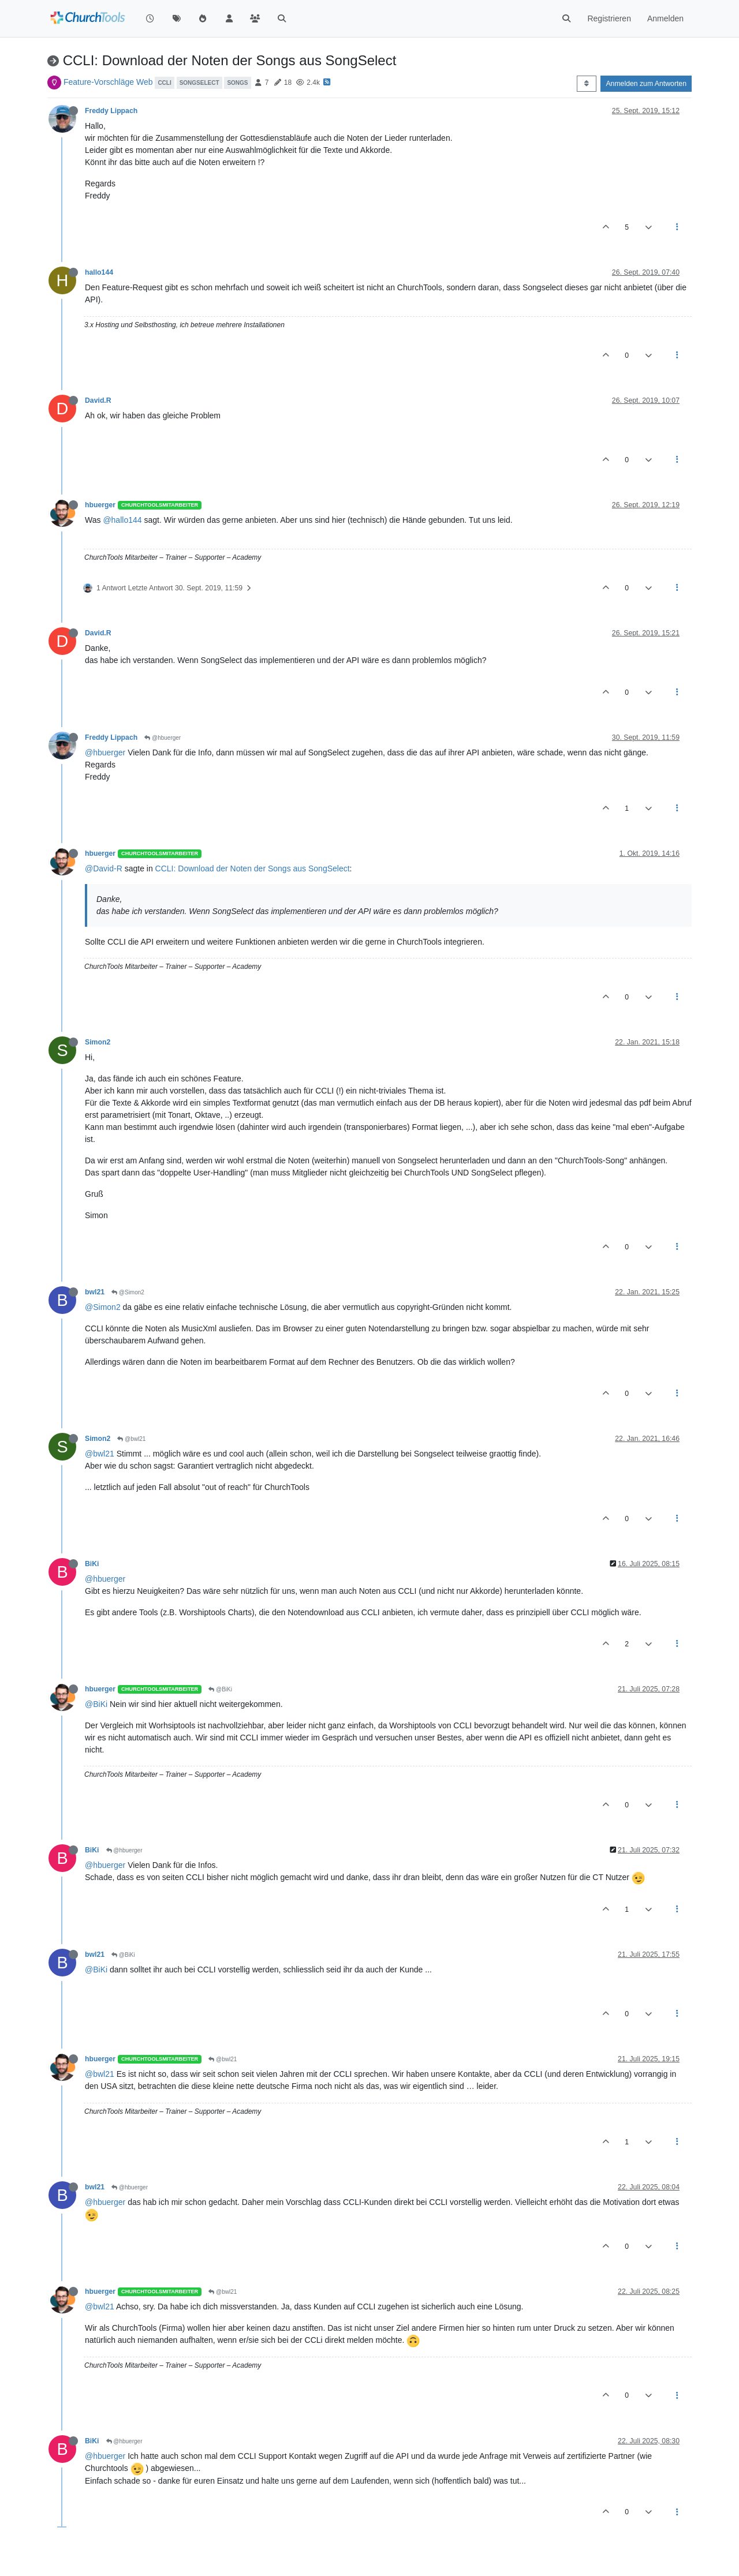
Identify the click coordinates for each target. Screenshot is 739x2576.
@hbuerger (162, 738)
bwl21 (94, 1292)
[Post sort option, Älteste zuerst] (586, 84)
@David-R (103, 868)
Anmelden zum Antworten (646, 84)
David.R (98, 400)
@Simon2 (127, 1292)
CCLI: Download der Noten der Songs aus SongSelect (252, 868)
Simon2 (97, 1042)
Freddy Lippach (111, 111)
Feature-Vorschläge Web (108, 82)
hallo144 (99, 272)
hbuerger (100, 505)
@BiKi (220, 1689)
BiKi (92, 1564)
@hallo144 (122, 520)
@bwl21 (131, 1439)
